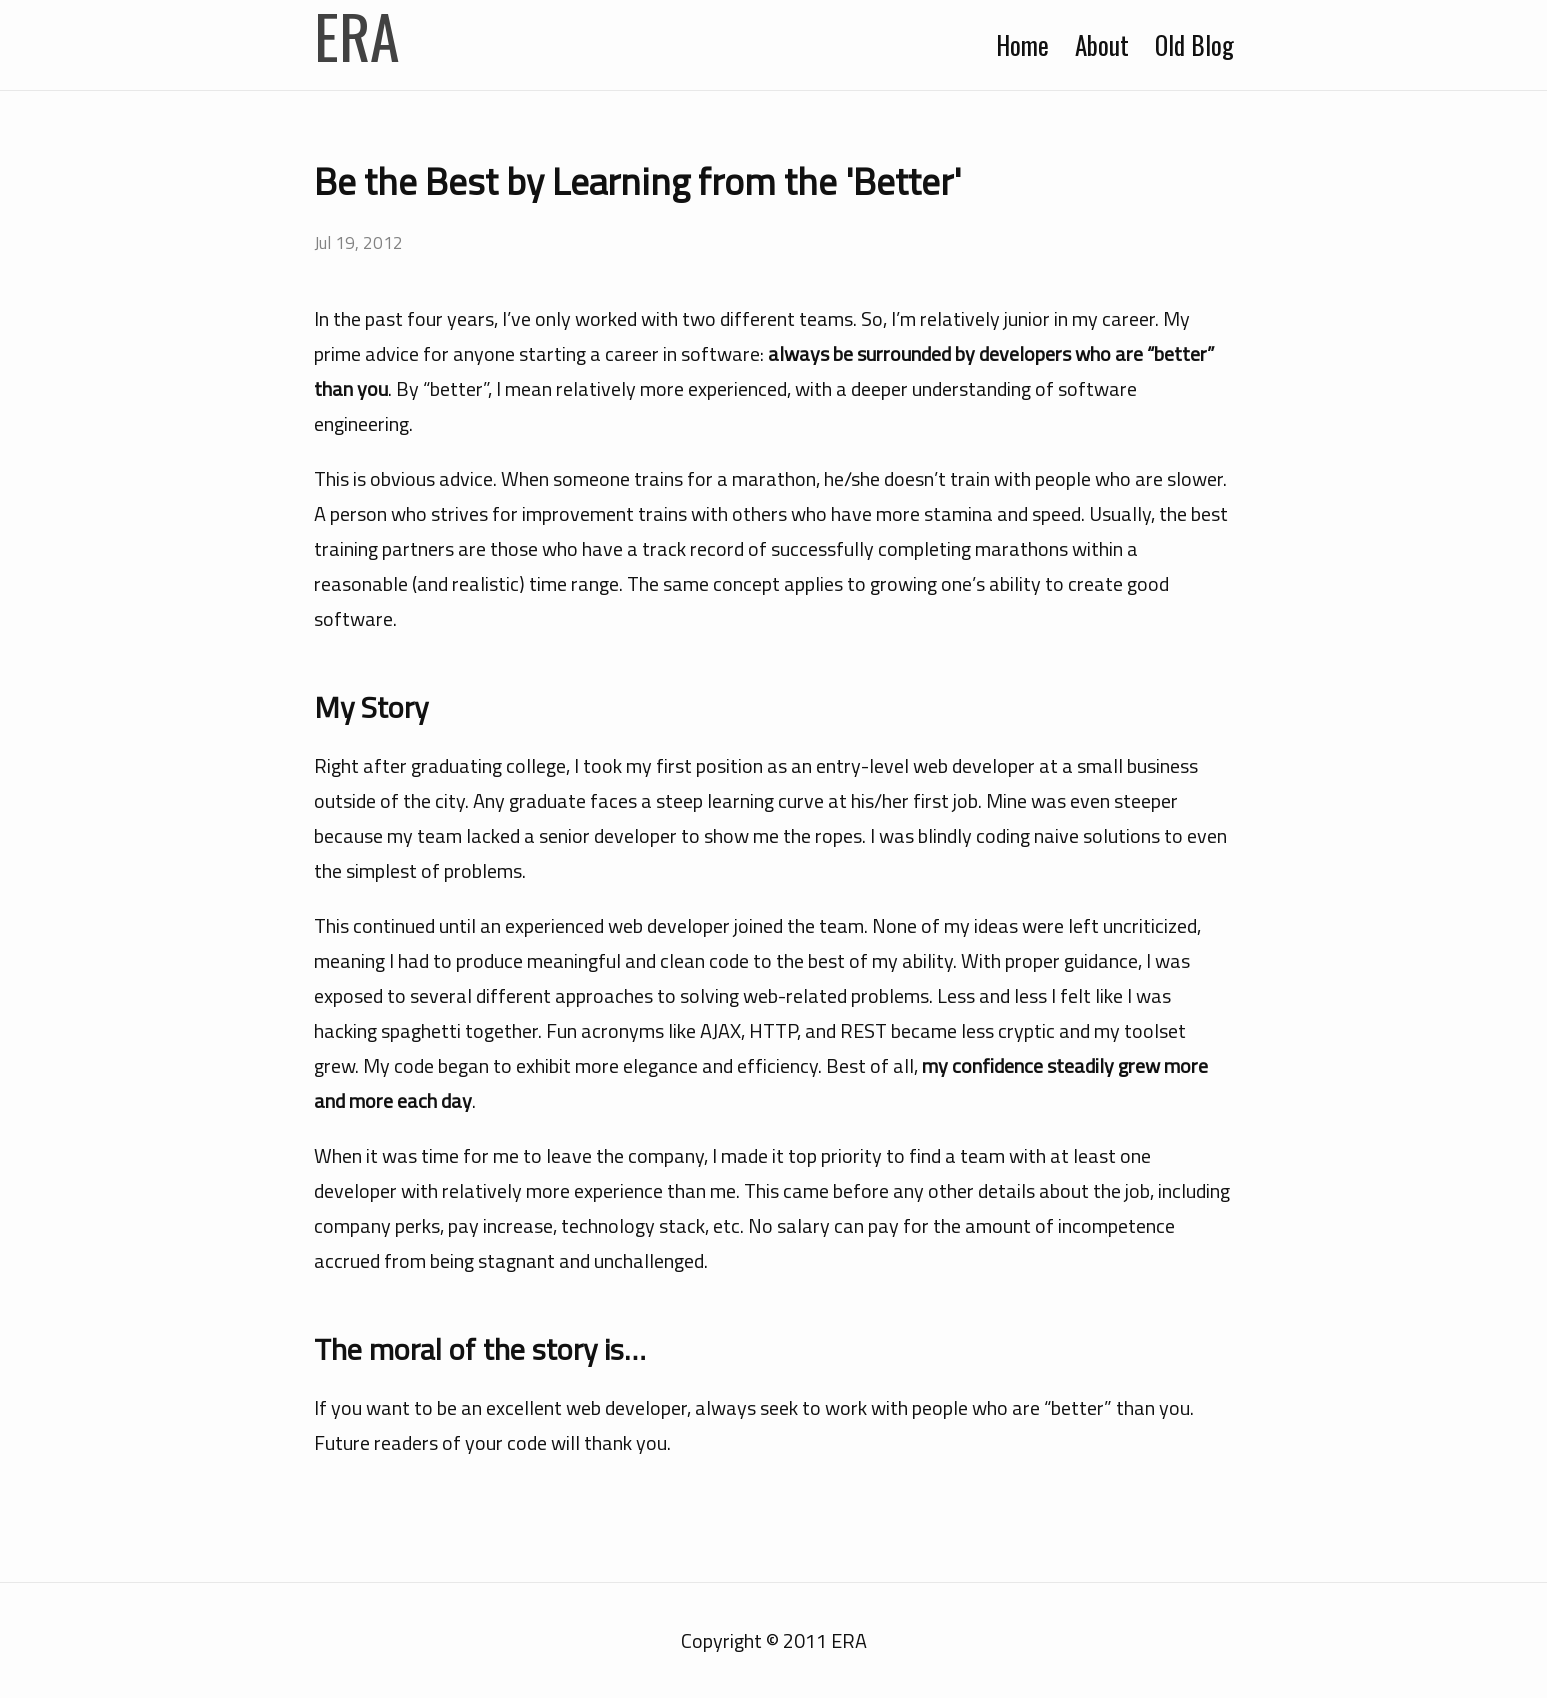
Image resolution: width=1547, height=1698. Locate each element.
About (1102, 44)
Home (1025, 44)
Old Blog (1194, 44)
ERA (357, 35)
